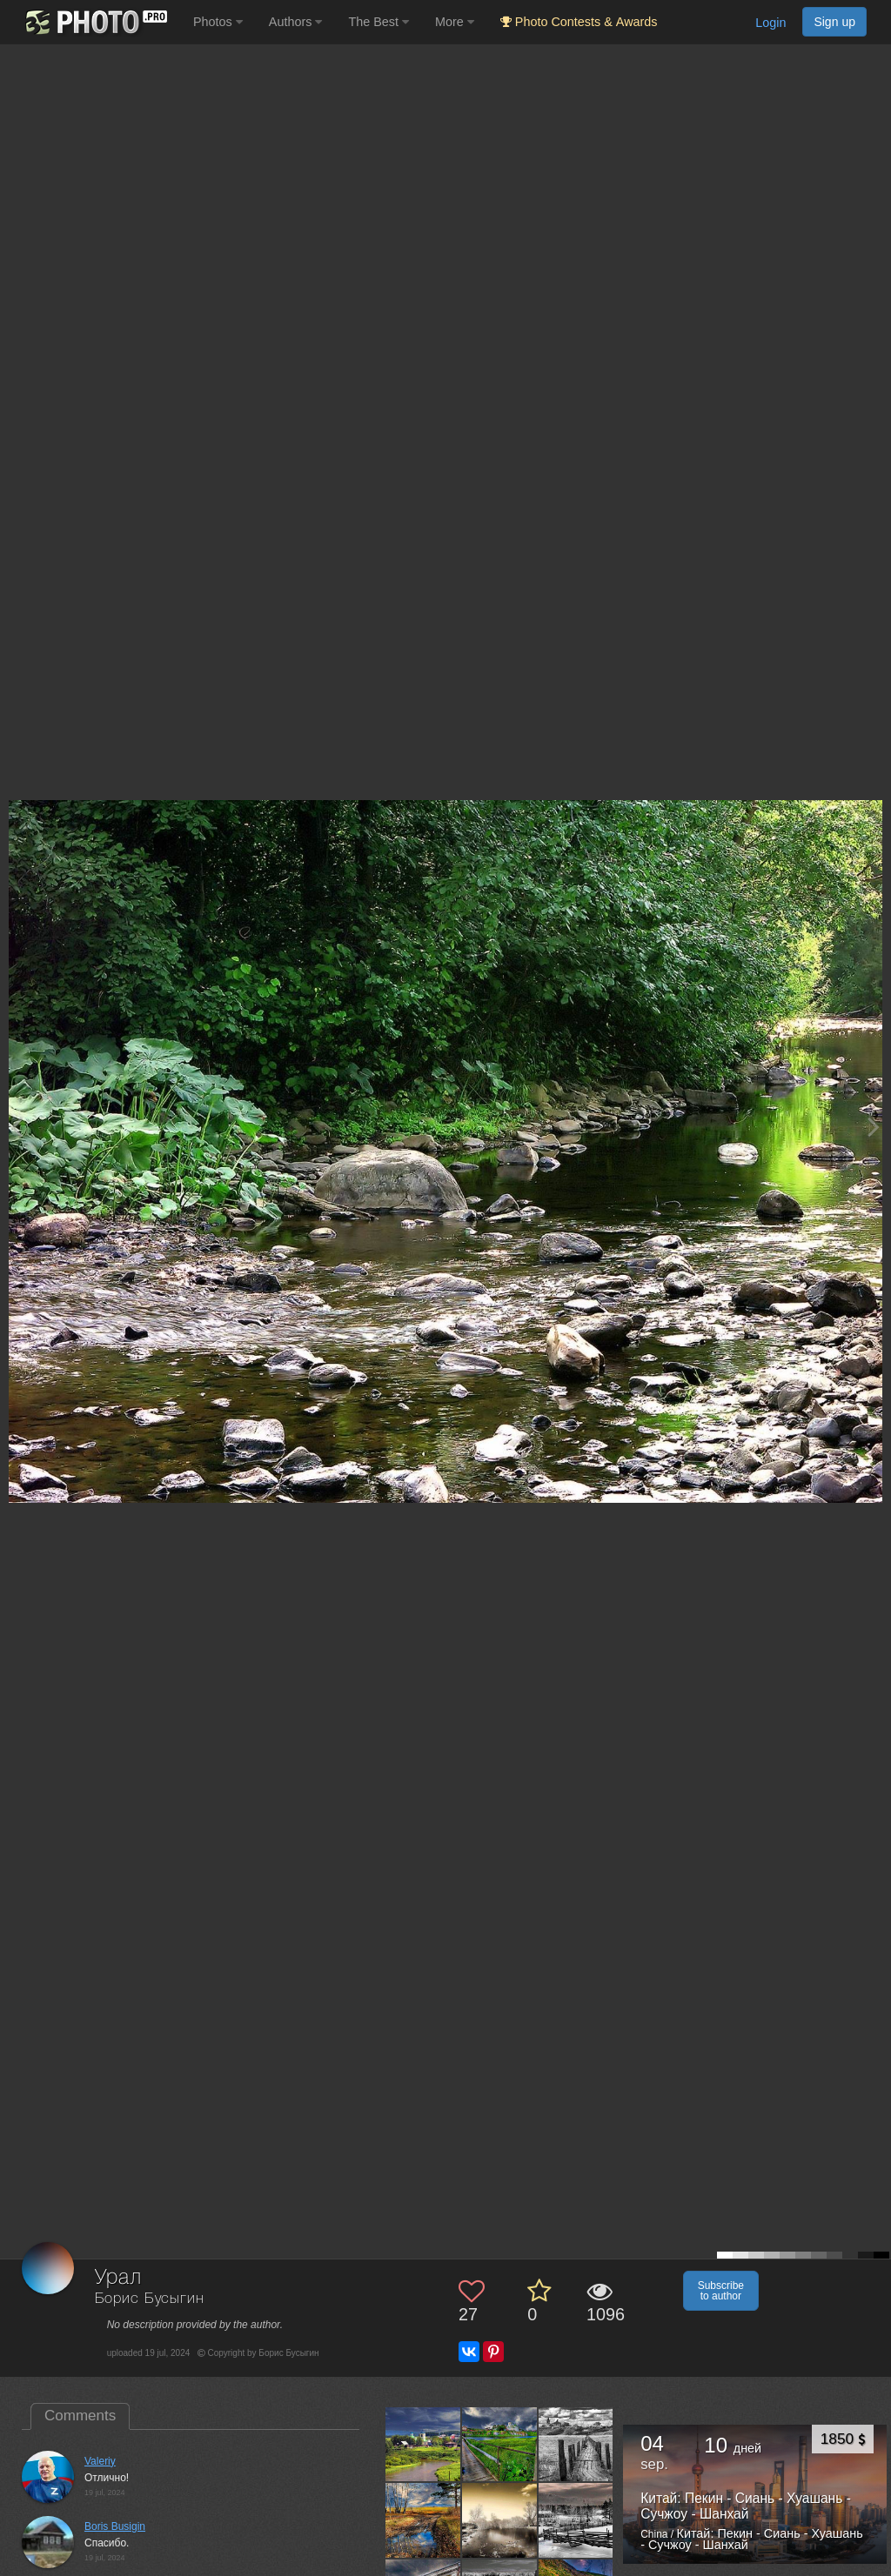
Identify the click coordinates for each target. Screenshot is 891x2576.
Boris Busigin (114, 2526)
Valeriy (100, 2461)
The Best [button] (378, 22)
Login (770, 23)
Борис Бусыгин (149, 2299)
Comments (80, 2415)
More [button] (454, 22)
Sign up (834, 22)
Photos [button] (218, 22)
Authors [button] (296, 22)
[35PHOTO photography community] (94, 22)
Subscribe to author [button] (721, 2290)
